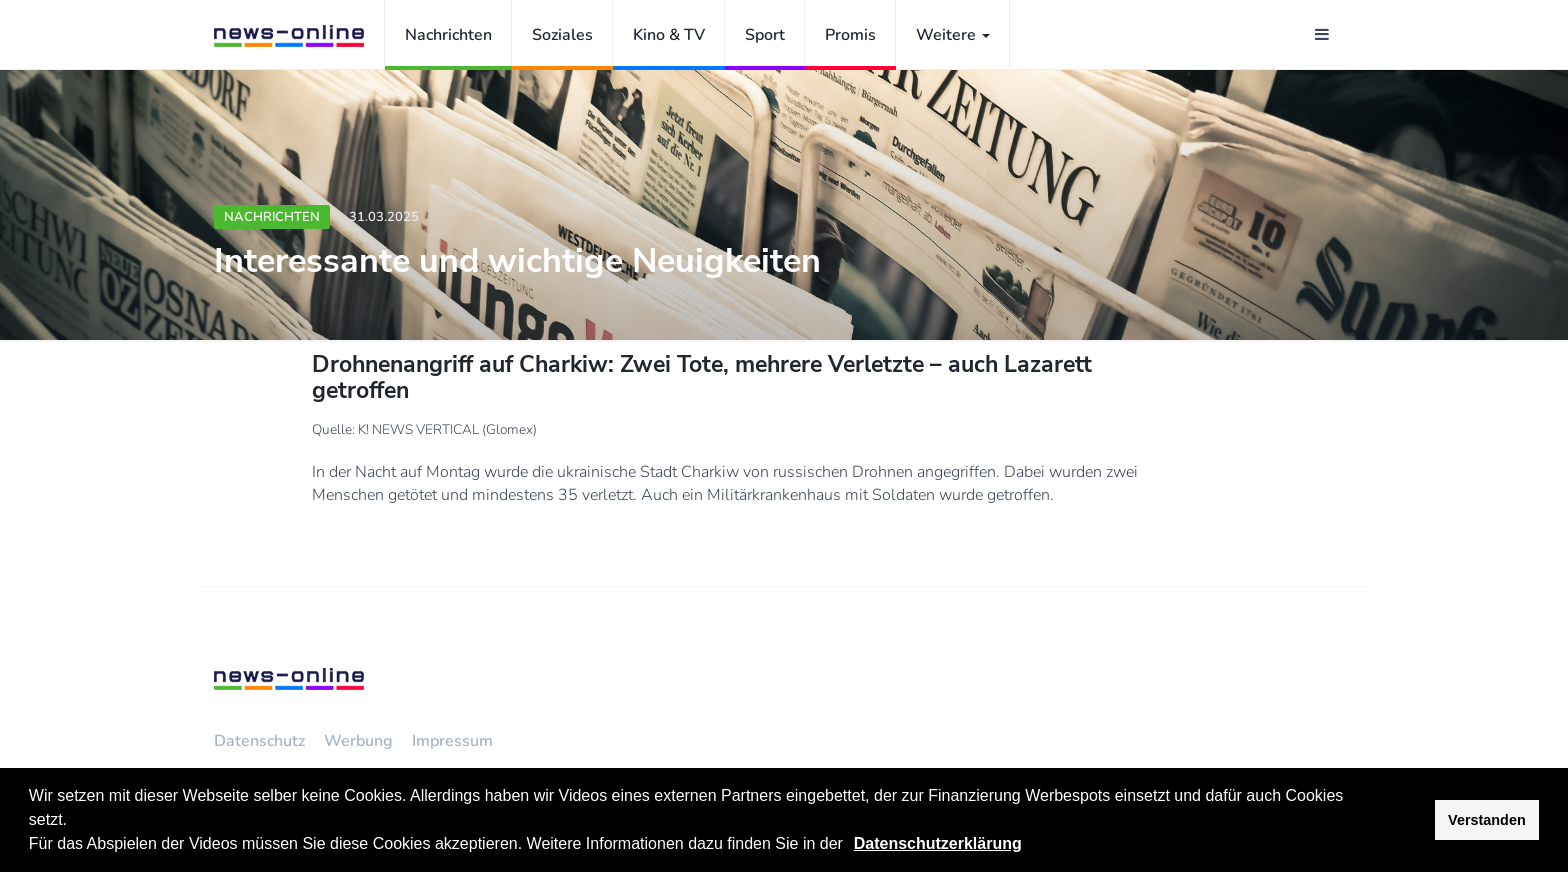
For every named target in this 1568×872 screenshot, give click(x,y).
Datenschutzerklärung (938, 843)
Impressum (452, 741)
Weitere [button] (953, 35)
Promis (850, 35)
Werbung (358, 741)
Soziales (562, 35)
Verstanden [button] (1487, 820)
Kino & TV (669, 35)
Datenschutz (259, 741)
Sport (765, 35)
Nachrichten (448, 35)
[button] (850, 846)
